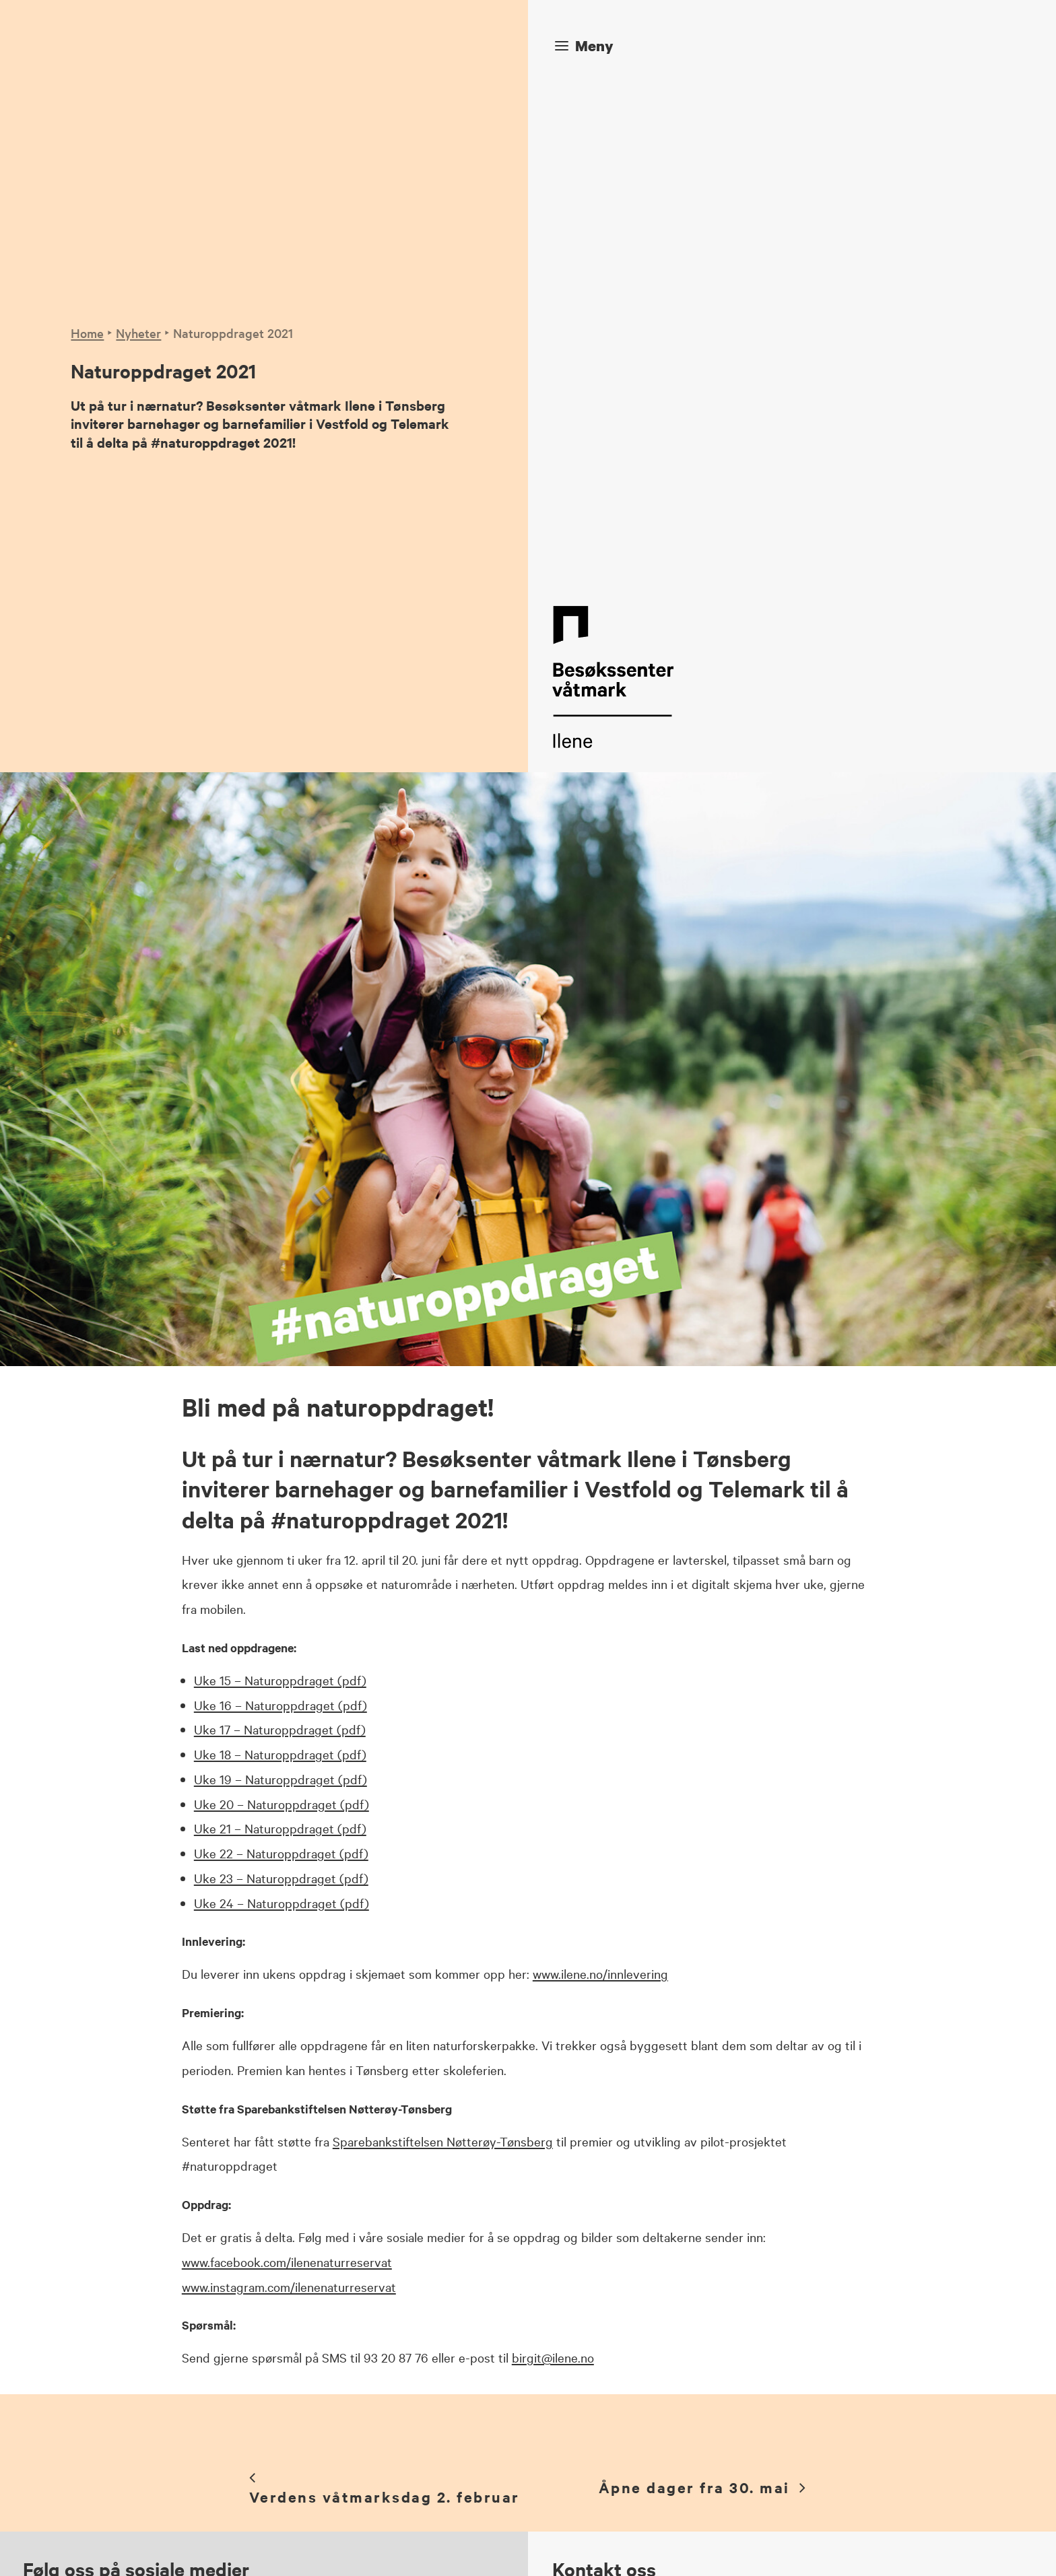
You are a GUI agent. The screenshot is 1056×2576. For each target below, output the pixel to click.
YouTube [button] (373, 2310)
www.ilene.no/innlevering (600, 1465)
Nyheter (138, 78)
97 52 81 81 (629, 2135)
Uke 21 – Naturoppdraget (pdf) (280, 1320)
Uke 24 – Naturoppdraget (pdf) (281, 1394)
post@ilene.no (634, 2160)
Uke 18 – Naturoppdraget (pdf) (280, 1246)
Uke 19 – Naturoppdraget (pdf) (280, 1270)
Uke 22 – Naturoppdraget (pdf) (281, 1344)
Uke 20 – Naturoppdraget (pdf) (281, 1295)
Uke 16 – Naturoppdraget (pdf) (280, 1196)
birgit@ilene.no (553, 1849)
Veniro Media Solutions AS (422, 2546)
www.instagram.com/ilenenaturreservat (289, 1777)
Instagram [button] (377, 2251)
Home (87, 78)
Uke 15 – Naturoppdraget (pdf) (280, 1171)
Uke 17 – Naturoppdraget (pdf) (280, 1221)
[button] (293, 2254)
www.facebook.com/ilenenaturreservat (287, 1752)
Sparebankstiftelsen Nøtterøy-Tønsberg (443, 1632)
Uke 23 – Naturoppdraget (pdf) (281, 1369)
